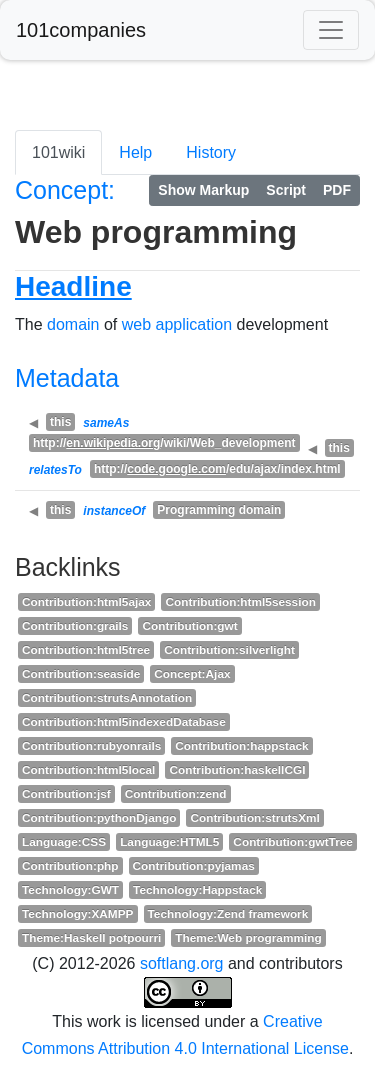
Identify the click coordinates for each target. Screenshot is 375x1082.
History (211, 152)
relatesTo (55, 470)
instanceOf (114, 511)
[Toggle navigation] (331, 30)
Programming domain (219, 510)
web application (177, 324)
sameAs (106, 423)
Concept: (65, 190)
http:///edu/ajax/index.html (217, 469)
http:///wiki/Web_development (164, 443)
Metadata (67, 378)
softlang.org (182, 963)
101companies (81, 30)
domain (73, 324)
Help (135, 152)
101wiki (58, 152)
